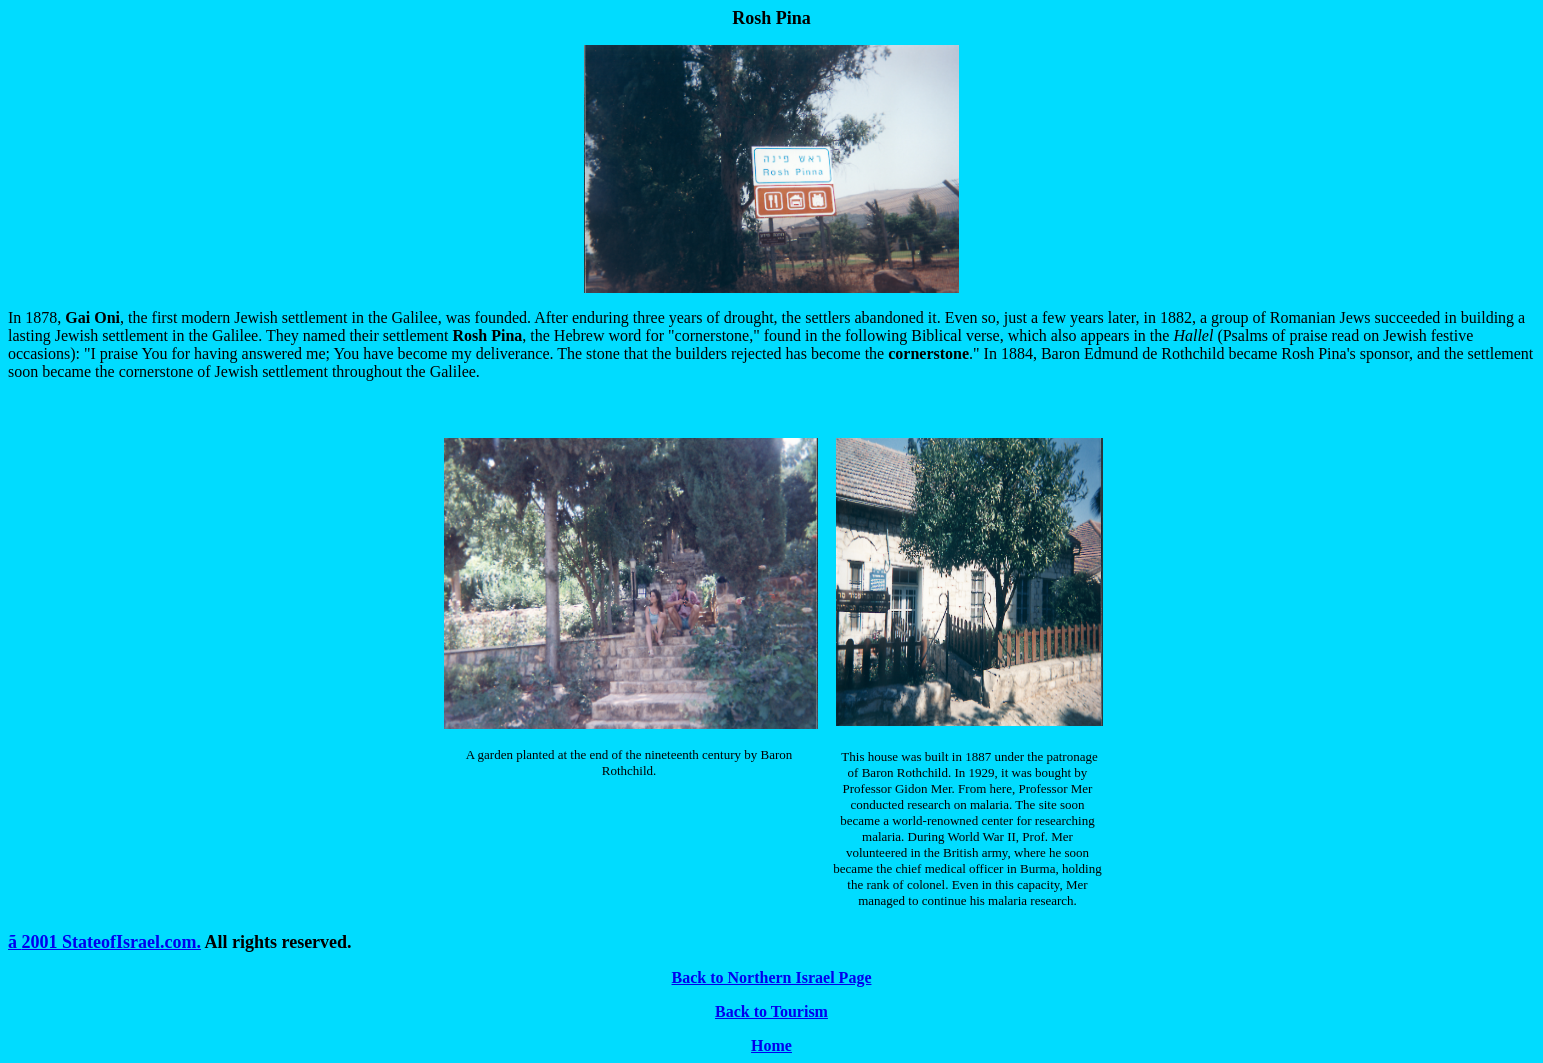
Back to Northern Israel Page (772, 977)
